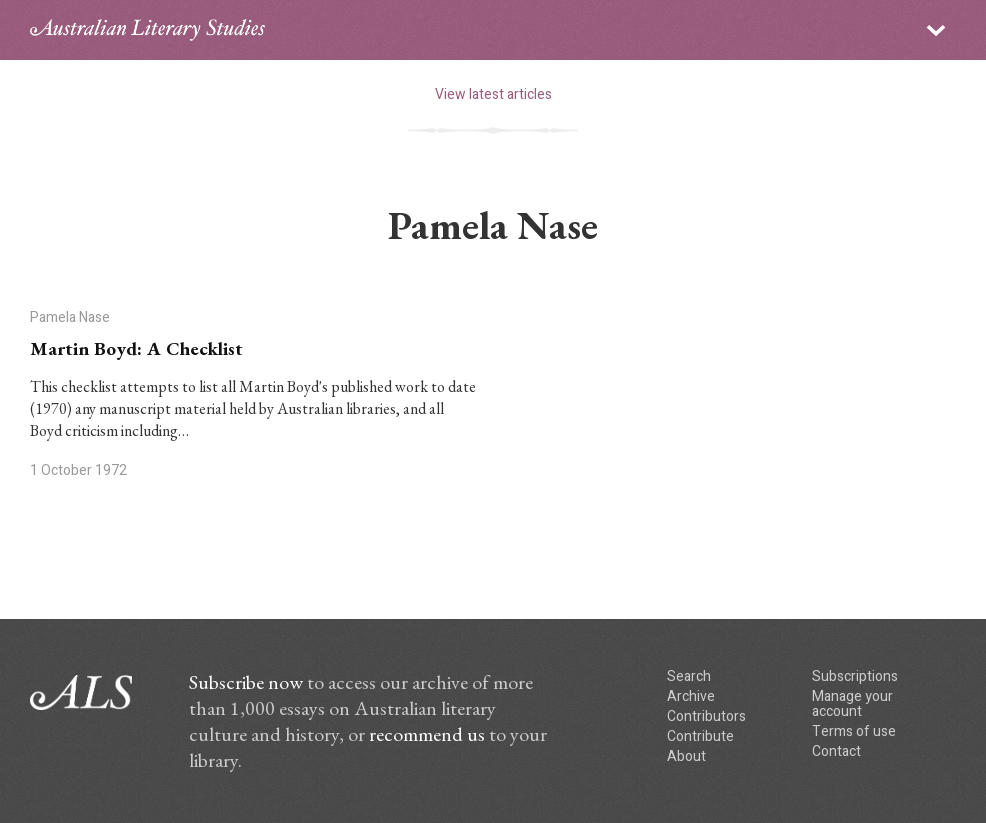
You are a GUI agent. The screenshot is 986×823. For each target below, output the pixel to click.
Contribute (700, 736)
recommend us (427, 734)
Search (689, 676)
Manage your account (852, 704)
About (686, 756)
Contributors (706, 716)
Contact (836, 751)
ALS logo (147, 30)
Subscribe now (246, 682)
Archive (691, 696)
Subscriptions (855, 676)
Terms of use (854, 731)
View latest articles (493, 94)
